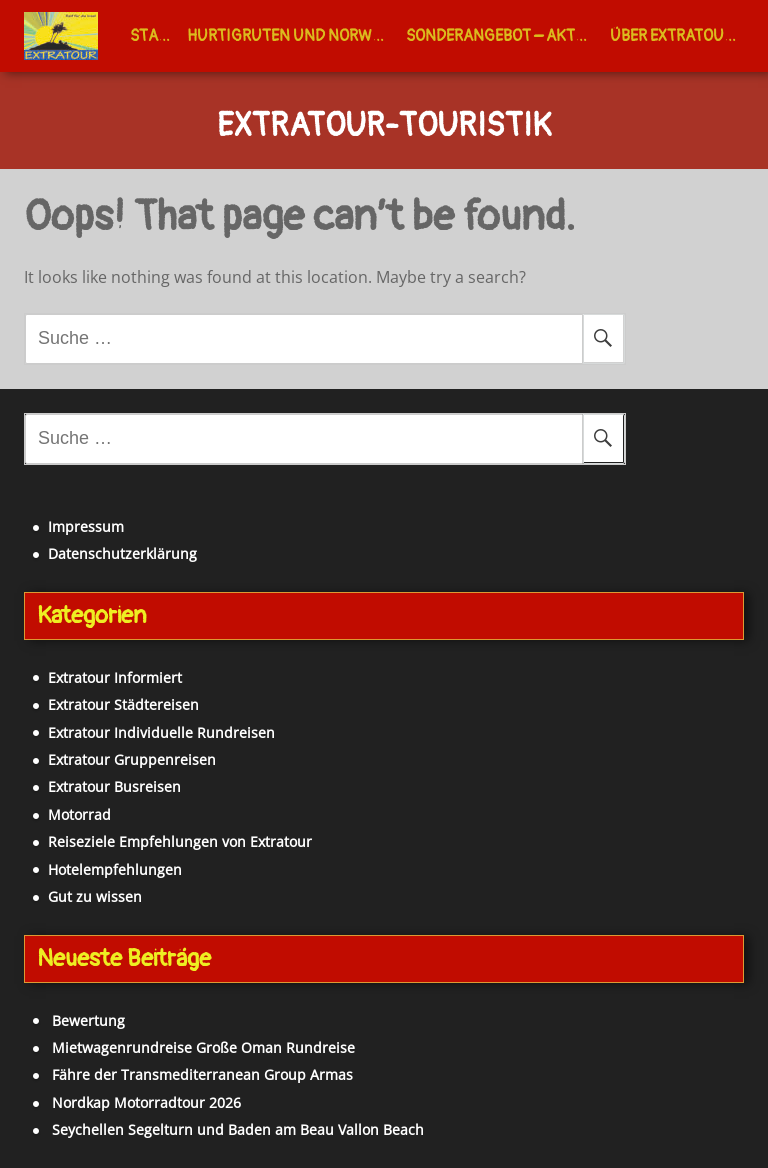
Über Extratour (671, 36)
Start (153, 36)
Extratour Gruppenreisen (132, 759)
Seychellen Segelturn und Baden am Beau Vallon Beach (238, 1129)
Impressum (86, 526)
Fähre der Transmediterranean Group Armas (202, 1074)
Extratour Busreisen (114, 786)
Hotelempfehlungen (115, 869)
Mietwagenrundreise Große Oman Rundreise (203, 1047)
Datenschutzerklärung (122, 553)
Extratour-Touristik (384, 127)
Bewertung (88, 1020)
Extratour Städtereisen (123, 704)
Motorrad (79, 814)
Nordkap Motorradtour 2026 (146, 1102)
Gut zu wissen (95, 896)
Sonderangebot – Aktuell (504, 36)
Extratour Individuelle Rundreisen (161, 732)
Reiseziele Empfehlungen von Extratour (180, 841)
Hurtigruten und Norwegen (292, 36)
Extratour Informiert (115, 677)
